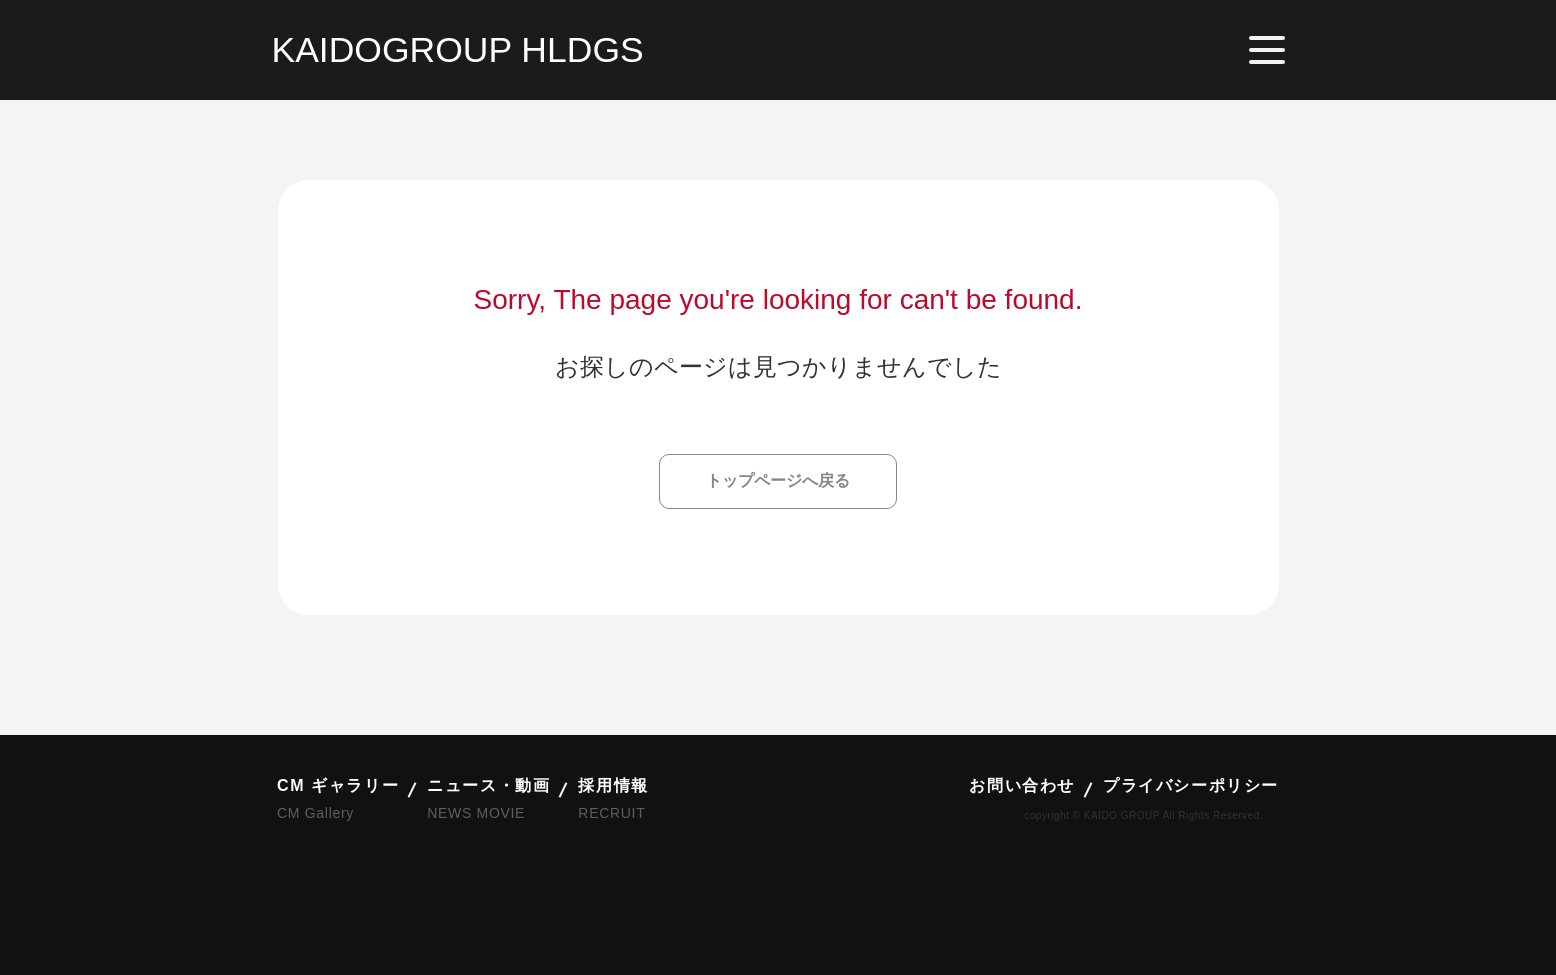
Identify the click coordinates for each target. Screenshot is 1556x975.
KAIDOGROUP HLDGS (458, 50)
